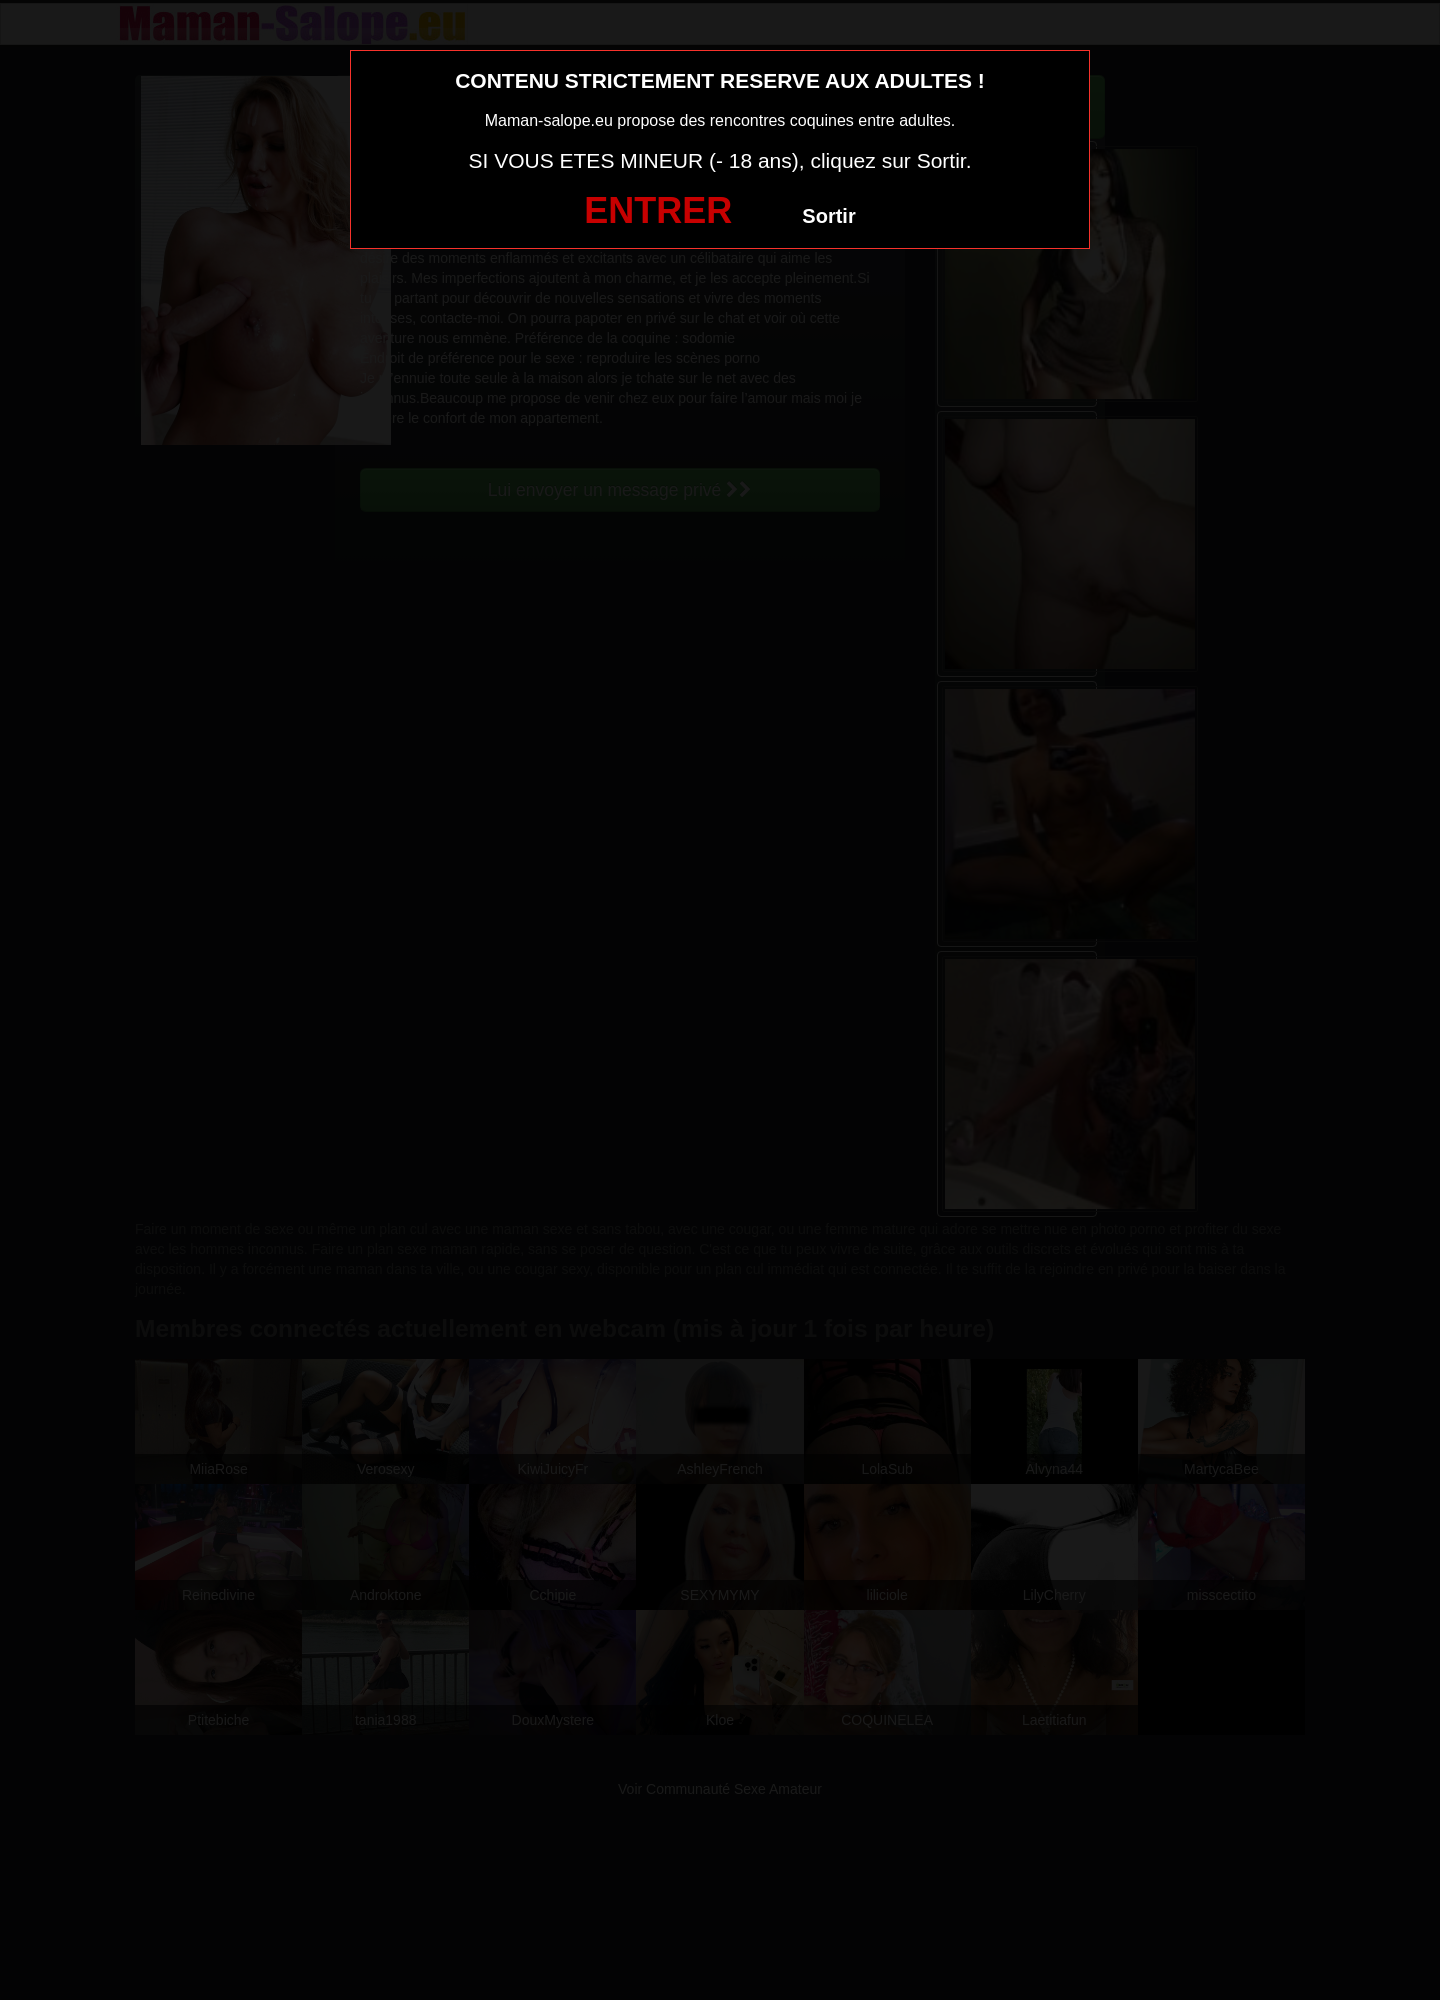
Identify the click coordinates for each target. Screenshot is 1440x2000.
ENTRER (658, 210)
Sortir (828, 216)
